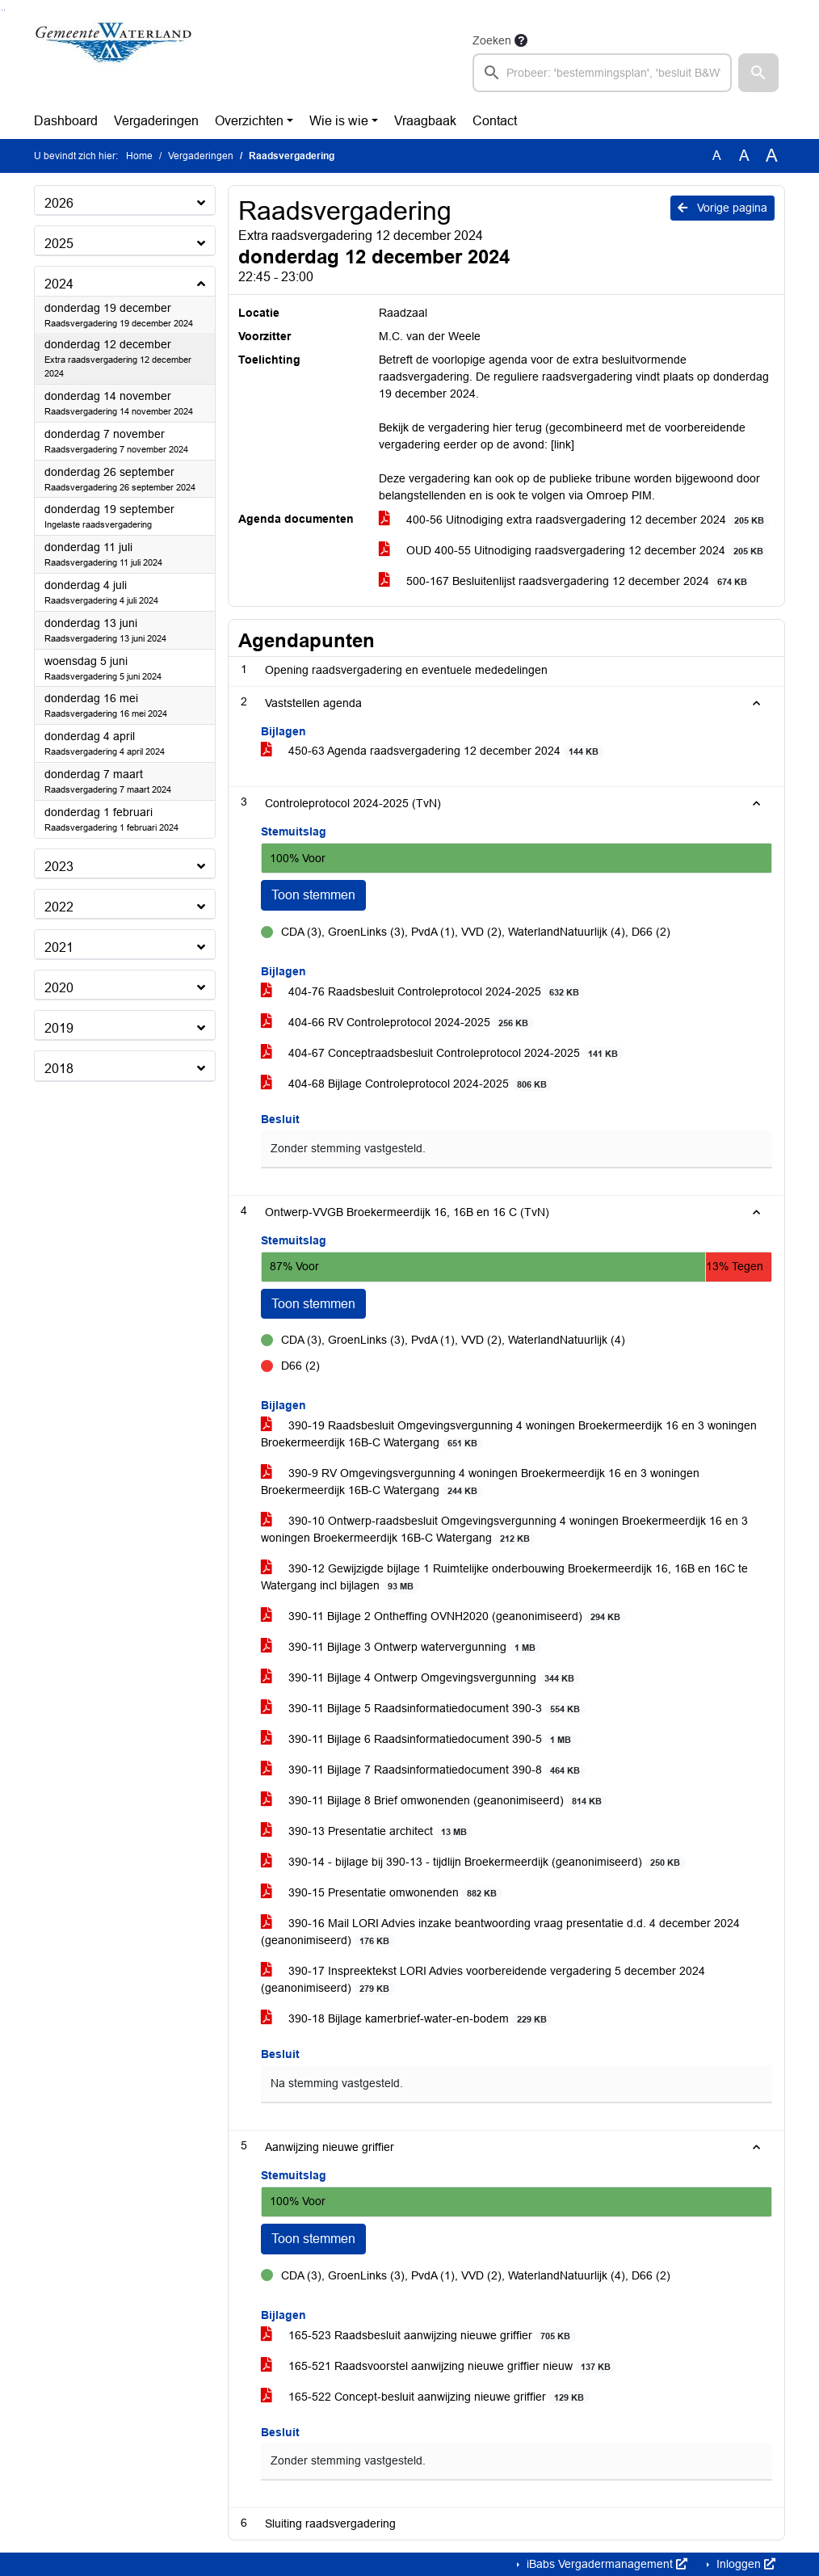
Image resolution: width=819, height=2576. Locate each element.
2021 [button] (59, 947)
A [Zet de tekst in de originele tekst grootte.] (716, 155)
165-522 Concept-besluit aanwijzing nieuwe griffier (425, 2397)
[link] (562, 444)
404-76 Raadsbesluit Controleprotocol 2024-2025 (423, 992)
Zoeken (491, 40)
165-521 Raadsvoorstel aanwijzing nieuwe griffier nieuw (438, 2366)
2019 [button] (59, 1028)
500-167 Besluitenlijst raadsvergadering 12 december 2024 (566, 581)
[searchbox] (602, 72)
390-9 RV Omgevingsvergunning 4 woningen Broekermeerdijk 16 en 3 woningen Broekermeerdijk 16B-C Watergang (480, 1482)
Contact (494, 121)
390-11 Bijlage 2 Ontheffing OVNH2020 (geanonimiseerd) (443, 1616)
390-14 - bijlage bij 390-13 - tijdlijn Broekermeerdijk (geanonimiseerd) (473, 1862)
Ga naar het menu (4, 10)
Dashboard (66, 121)
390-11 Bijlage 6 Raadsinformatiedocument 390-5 (419, 1739)
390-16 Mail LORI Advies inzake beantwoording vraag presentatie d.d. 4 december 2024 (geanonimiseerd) (500, 1932)
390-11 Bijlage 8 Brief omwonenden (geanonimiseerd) (434, 1801)
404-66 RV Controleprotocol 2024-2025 (397, 1022)
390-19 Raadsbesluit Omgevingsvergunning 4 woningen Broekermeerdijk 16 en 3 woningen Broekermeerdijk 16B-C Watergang (509, 1434)
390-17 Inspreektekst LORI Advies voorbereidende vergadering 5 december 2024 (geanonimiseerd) (483, 1979)
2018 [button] (59, 1068)
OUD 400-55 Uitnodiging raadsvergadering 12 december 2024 (574, 551)
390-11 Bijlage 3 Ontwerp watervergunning (401, 1647)
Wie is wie (338, 121)
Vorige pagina (722, 207)
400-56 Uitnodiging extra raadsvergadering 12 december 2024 (574, 520)
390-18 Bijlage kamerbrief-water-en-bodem (406, 2019)
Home (139, 156)
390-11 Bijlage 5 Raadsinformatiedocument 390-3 (423, 1708)
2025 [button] (59, 243)
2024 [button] (59, 284)
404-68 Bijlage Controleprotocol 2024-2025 (406, 1084)
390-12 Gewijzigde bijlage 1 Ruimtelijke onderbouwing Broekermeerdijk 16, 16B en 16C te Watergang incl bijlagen (504, 1577)
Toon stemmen (313, 895)
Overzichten (249, 121)
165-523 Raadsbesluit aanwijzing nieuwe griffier (418, 2335)
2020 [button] (59, 988)
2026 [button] (59, 203)
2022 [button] (59, 907)
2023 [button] (59, 866)
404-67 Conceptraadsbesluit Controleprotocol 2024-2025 (442, 1053)
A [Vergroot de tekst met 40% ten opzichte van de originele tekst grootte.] (772, 156)
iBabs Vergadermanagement (605, 2563)
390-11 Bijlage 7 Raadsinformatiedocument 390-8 (423, 1770)
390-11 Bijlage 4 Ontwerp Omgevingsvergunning (420, 1678)
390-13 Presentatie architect (366, 1831)
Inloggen (744, 2563)
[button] (758, 72)
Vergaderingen (156, 121)
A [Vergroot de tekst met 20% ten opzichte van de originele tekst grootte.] (744, 155)
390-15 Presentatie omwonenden (381, 1893)
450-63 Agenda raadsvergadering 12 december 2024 (432, 751)
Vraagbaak (425, 121)
